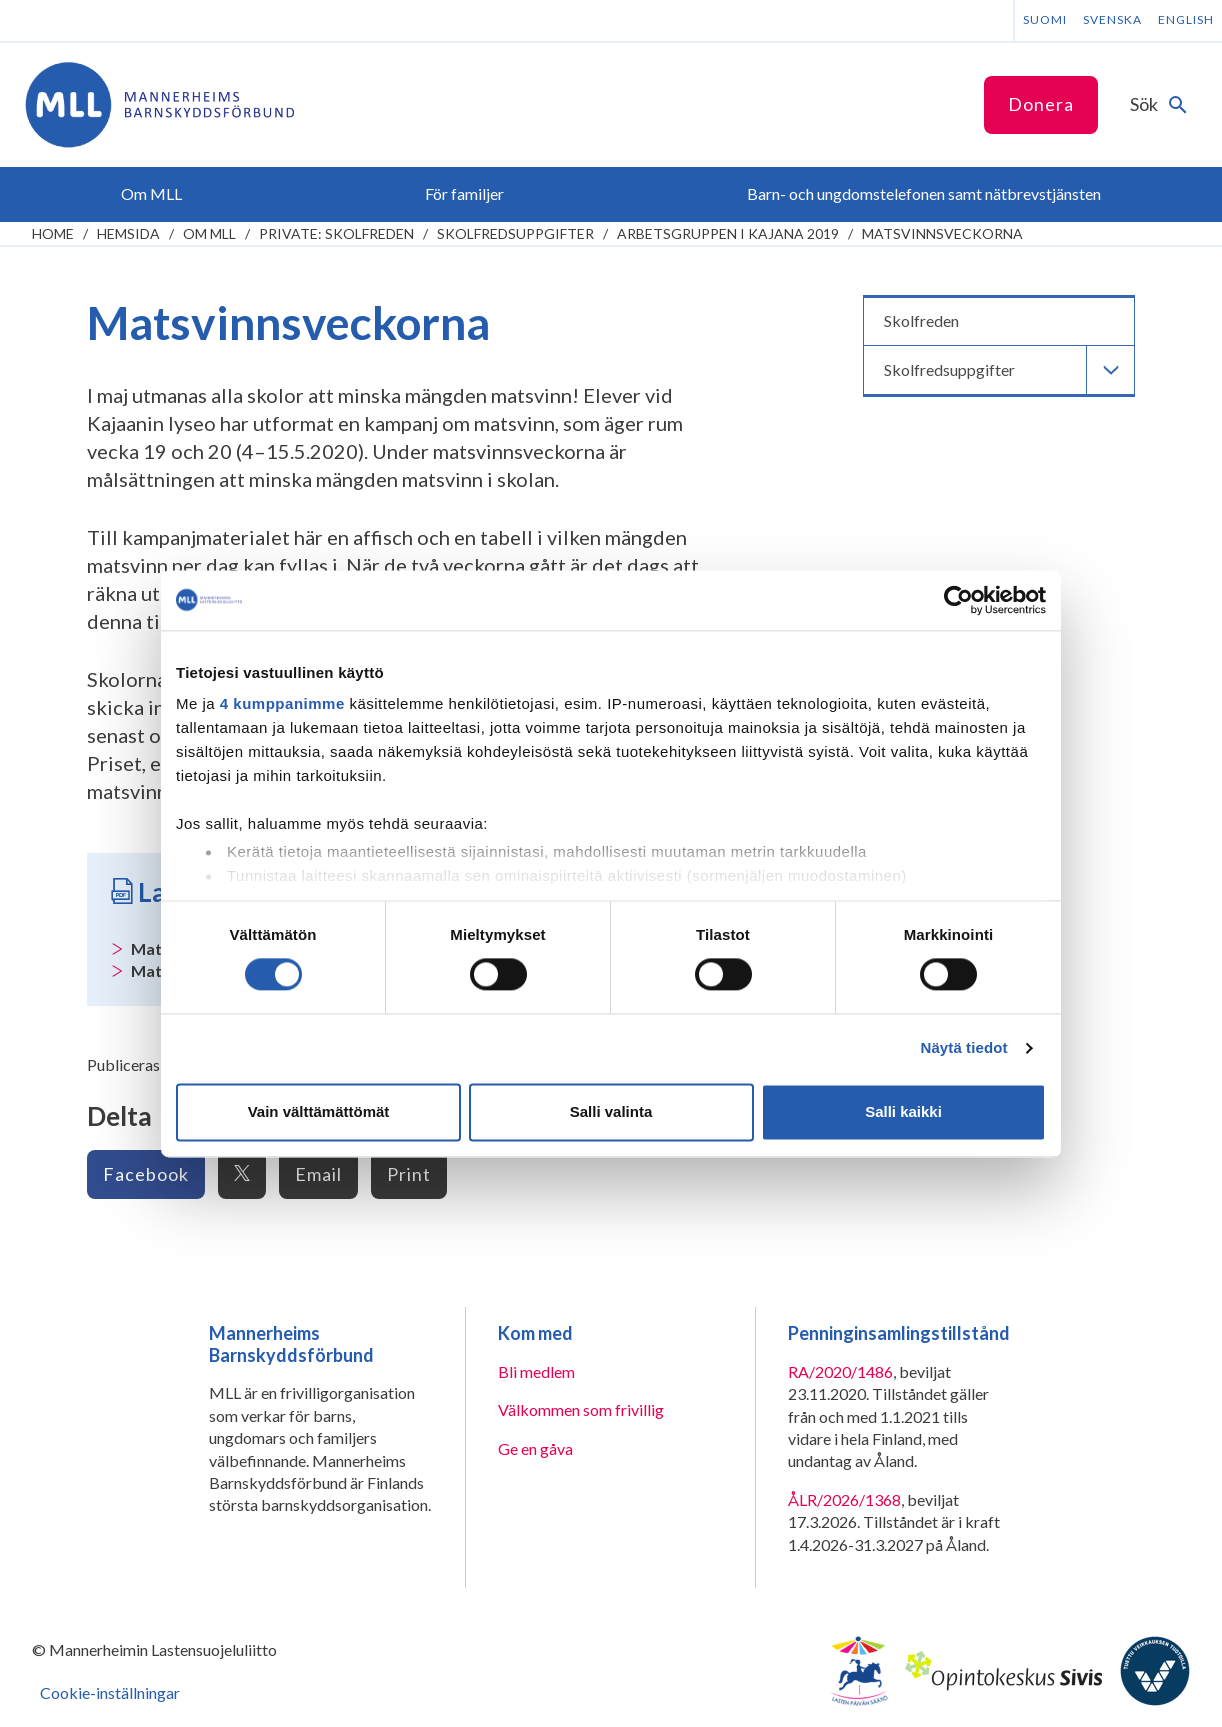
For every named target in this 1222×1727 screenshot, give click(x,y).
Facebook (146, 1174)
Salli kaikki (903, 1111)
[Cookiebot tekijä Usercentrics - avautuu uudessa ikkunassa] (958, 600)
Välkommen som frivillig (581, 1409)
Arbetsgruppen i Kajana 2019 (728, 233)
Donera (1041, 104)
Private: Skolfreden (336, 233)
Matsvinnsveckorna (942, 233)
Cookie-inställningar (110, 1692)
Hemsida (128, 233)
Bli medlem (536, 1371)
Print (409, 1174)
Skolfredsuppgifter (515, 233)
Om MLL (209, 233)
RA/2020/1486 (840, 1371)
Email (318, 1174)
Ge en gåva (535, 1448)
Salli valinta (611, 1111)
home (53, 233)
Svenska (1112, 19)
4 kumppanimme (282, 703)
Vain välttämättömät (319, 1111)
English (1186, 19)
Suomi (1045, 19)
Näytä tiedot (964, 1048)
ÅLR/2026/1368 (844, 1499)
